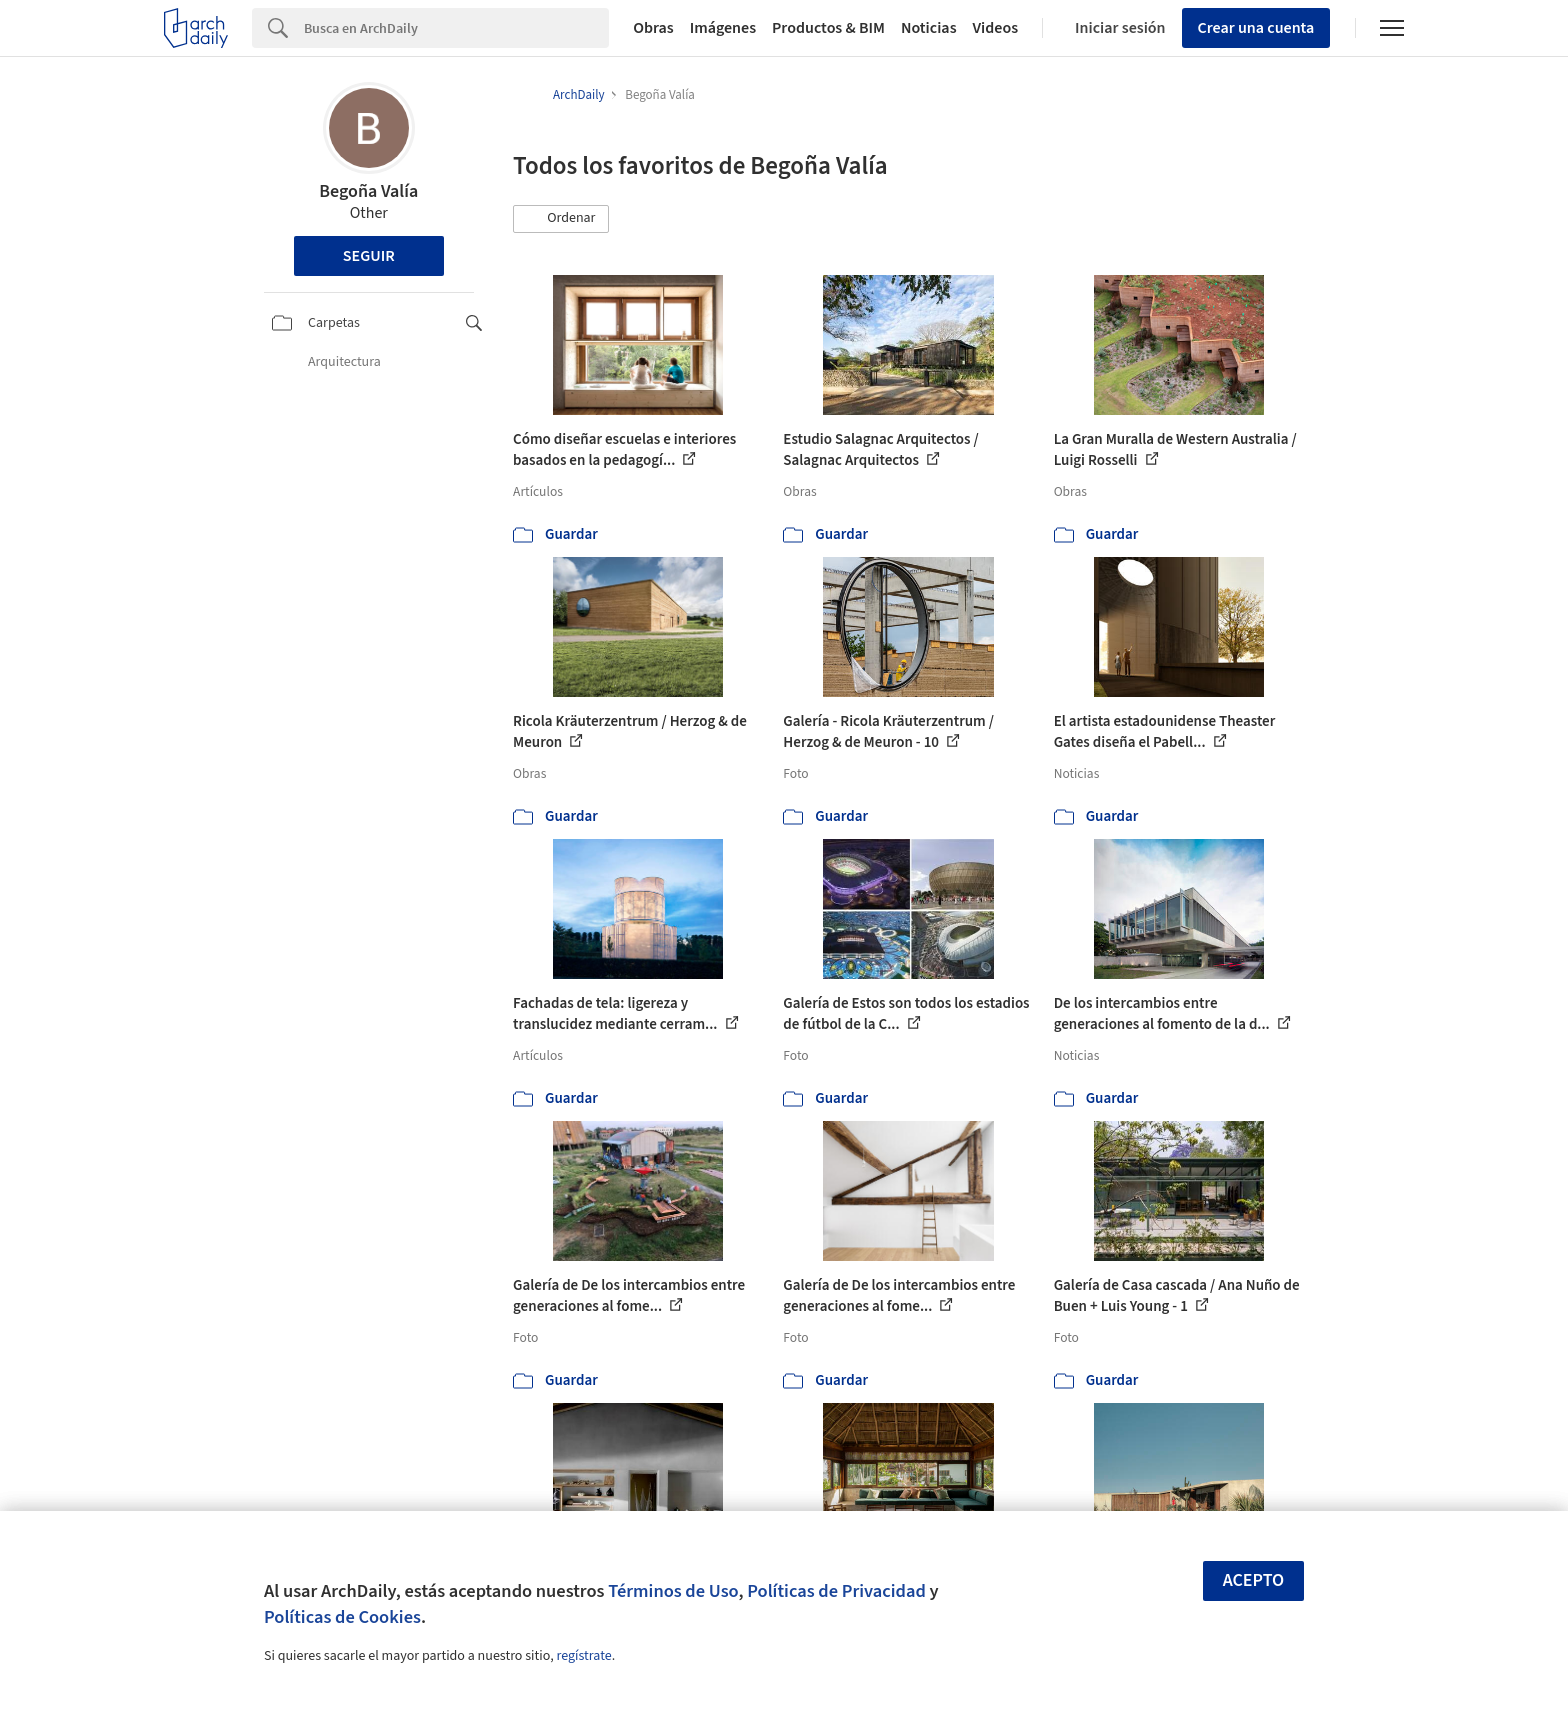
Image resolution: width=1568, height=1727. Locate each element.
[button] (561, 219)
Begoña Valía (368, 191)
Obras (653, 28)
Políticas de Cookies (342, 1617)
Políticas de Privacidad (836, 1591)
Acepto (1254, 1580)
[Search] (456, 28)
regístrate (583, 1656)
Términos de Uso (673, 1591)
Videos (996, 28)
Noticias (929, 28)
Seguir (369, 256)
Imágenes (723, 28)
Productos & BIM (828, 28)
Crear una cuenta (1256, 28)
